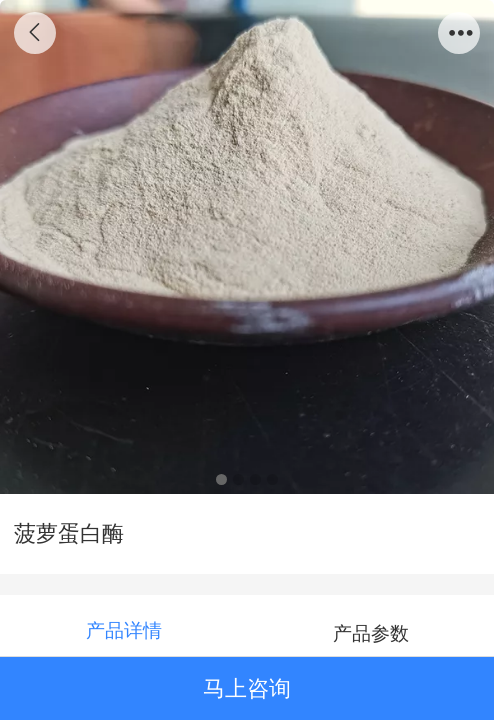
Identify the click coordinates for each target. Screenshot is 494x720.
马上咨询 (247, 688)
